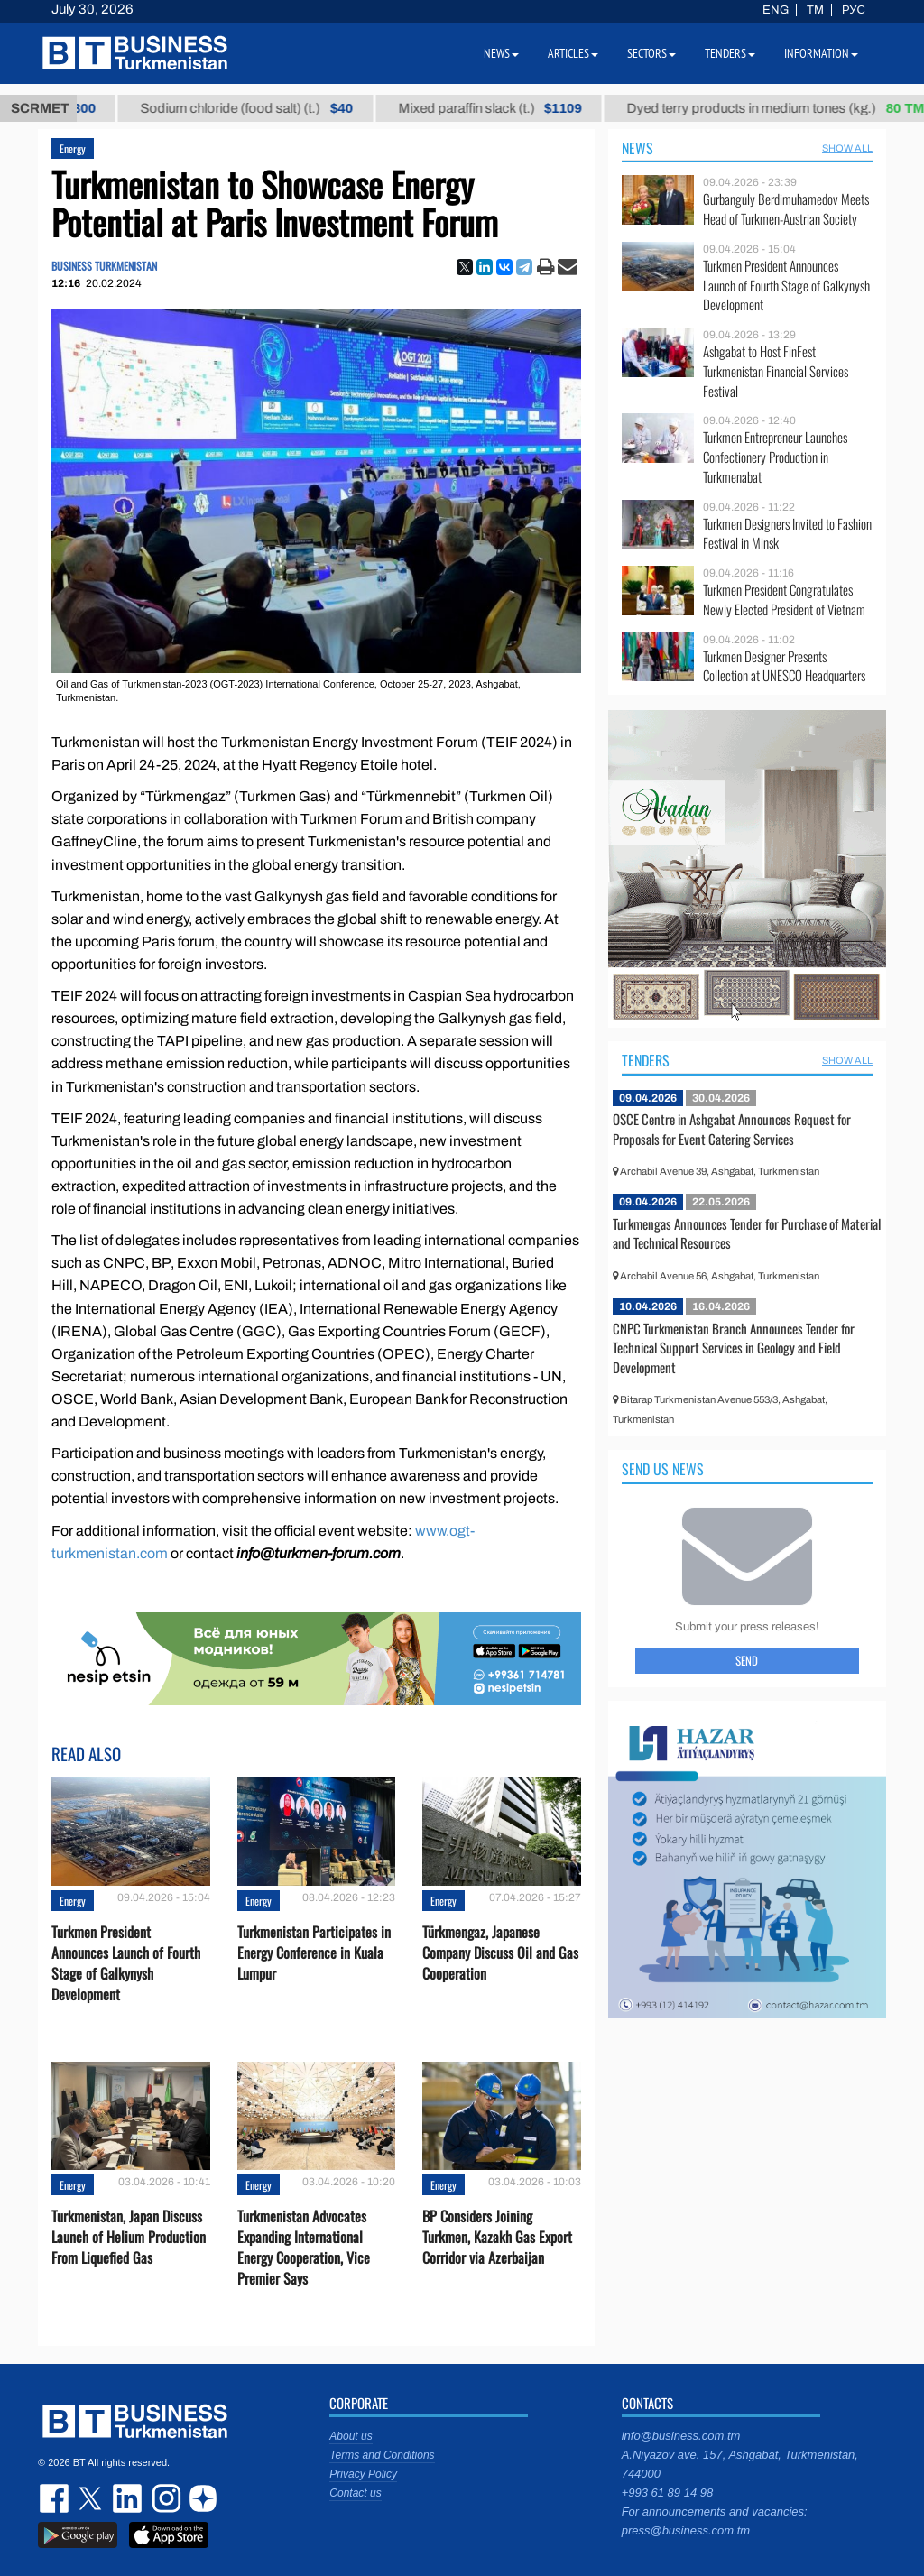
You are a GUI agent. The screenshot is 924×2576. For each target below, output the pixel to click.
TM (815, 10)
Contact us (355, 2493)
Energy (73, 148)
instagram (164, 2498)
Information (821, 53)
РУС (853, 10)
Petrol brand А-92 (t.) (103, 108)
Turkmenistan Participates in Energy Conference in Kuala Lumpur (314, 1953)
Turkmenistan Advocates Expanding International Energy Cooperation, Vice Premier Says (303, 2248)
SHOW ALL (847, 148)
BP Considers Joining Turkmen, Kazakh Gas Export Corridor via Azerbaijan (497, 2237)
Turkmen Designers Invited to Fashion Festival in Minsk (787, 533)
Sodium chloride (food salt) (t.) (336, 108)
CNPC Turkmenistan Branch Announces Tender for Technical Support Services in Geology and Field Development (734, 1347)
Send (746, 1660)
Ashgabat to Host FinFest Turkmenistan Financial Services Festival (775, 371)
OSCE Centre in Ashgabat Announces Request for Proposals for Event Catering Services (732, 1129)
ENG (775, 10)
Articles (573, 53)
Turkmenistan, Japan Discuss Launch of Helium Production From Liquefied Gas (128, 2237)
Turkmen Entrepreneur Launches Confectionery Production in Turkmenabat (775, 457)
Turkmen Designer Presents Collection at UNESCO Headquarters (784, 666)
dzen (200, 2498)
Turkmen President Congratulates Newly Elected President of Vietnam (784, 599)
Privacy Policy (363, 2474)
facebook (56, 2498)
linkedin (128, 2498)
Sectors (651, 53)
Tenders (646, 1060)
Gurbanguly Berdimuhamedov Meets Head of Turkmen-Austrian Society (786, 208)
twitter (92, 2498)
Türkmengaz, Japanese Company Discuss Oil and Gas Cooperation (500, 1953)
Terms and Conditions (381, 2455)
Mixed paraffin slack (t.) (579, 108)
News (637, 148)
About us (350, 2436)
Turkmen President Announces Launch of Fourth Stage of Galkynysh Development (125, 1964)
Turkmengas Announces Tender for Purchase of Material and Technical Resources (747, 1233)
